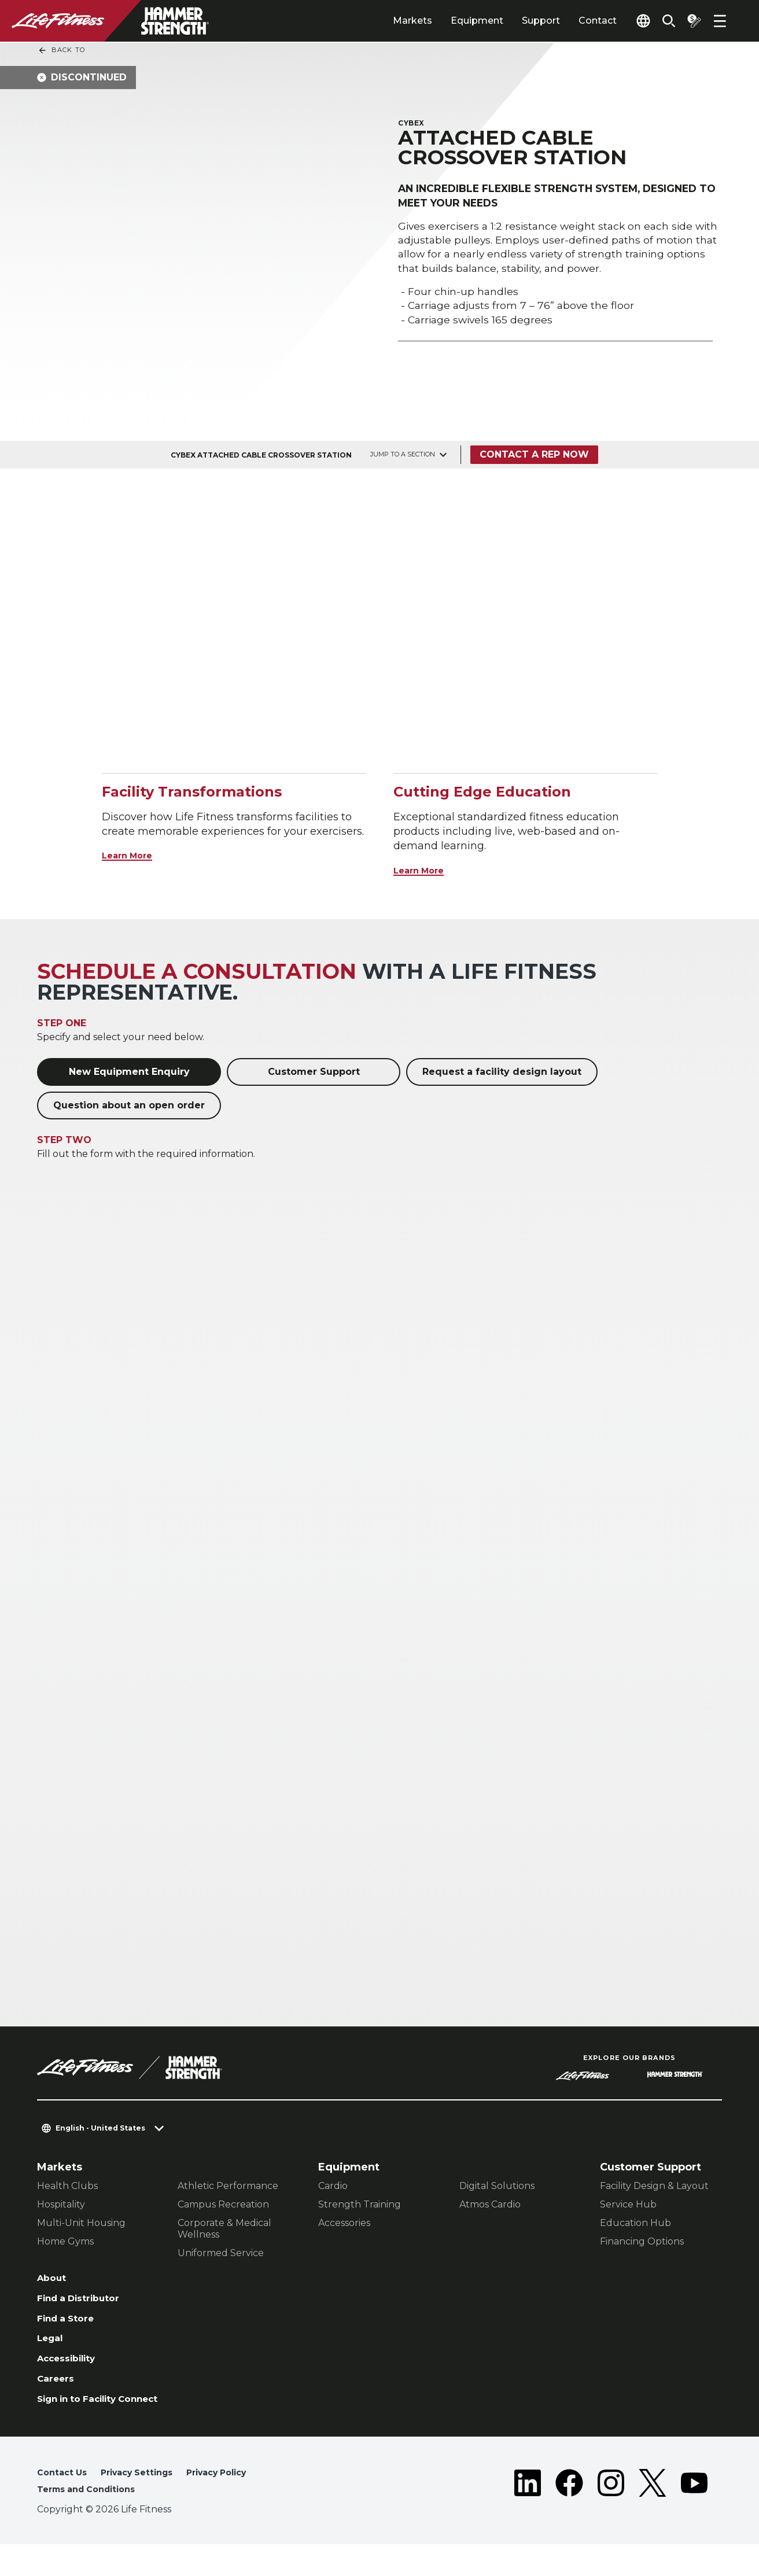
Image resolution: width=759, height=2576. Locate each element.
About (54, 2279)
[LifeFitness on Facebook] (569, 2513)
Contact (571, 20)
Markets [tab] (386, 20)
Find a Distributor (85, 2301)
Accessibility (72, 2368)
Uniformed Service (221, 2252)
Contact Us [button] (64, 2501)
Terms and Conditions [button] (92, 2520)
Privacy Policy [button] (235, 2501)
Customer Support (314, 1071)
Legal (52, 2346)
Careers (58, 2391)
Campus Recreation (223, 2204)
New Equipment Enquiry (129, 1071)
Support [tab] (514, 20)
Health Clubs (67, 2185)
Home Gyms (65, 2241)
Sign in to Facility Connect (84, 2420)
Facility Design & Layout (654, 2185)
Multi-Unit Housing (81, 2222)
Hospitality (61, 2204)
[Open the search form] (659, 20)
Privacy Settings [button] (146, 2501)
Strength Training (359, 2204)
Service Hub (628, 2204)
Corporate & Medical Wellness (224, 2228)
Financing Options (642, 2241)
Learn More (133, 855)
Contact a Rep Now (537, 454)
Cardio (333, 2185)
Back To (61, 50)
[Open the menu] (719, 20)
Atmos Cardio (490, 2204)
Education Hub (635, 2222)
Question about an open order (129, 1105)
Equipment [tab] (450, 20)
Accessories (344, 2222)
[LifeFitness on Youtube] (694, 2513)
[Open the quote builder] (689, 20)
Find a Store (70, 2323)
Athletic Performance (228, 2185)
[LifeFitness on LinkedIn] (527, 2513)
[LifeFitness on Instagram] (611, 2513)
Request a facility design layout (501, 1071)
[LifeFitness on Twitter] (652, 2513)
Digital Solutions (497, 2185)
